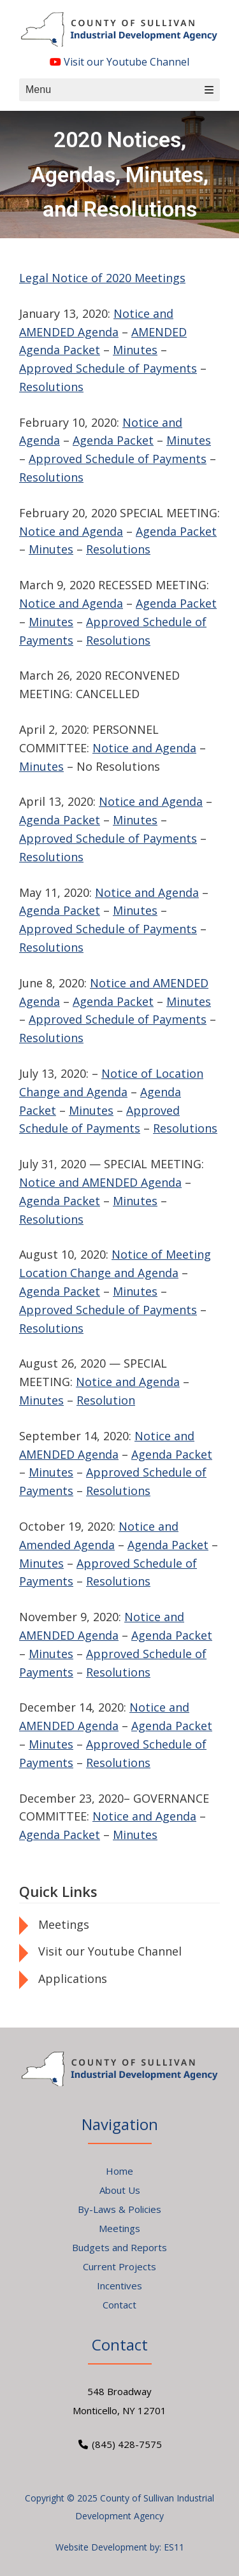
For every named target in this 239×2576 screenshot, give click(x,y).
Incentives (119, 2285)
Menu (119, 89)
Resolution (105, 1400)
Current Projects (119, 2266)
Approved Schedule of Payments (108, 368)
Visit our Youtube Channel (119, 62)
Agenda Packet (113, 440)
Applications (72, 1978)
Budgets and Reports (119, 2247)
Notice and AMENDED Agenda (100, 1182)
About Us (119, 2190)
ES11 (174, 2547)
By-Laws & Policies (119, 2209)
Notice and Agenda (71, 531)
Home (119, 2171)
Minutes (135, 349)
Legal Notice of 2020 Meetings (102, 277)
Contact (119, 2304)
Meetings (63, 1924)
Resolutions (51, 386)
